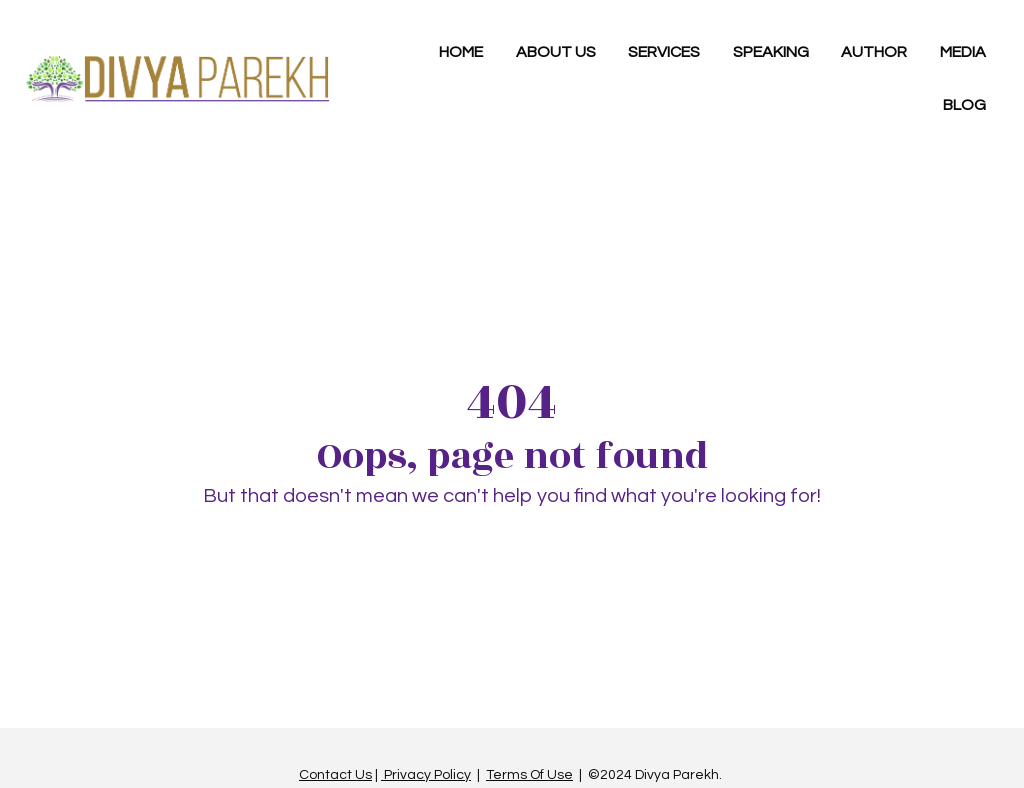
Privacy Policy (426, 771)
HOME (461, 52)
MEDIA (963, 52)
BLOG (964, 105)
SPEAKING (771, 52)
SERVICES (664, 52)
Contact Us (335, 771)
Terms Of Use (529, 771)
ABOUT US (556, 52)
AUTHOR (874, 52)
